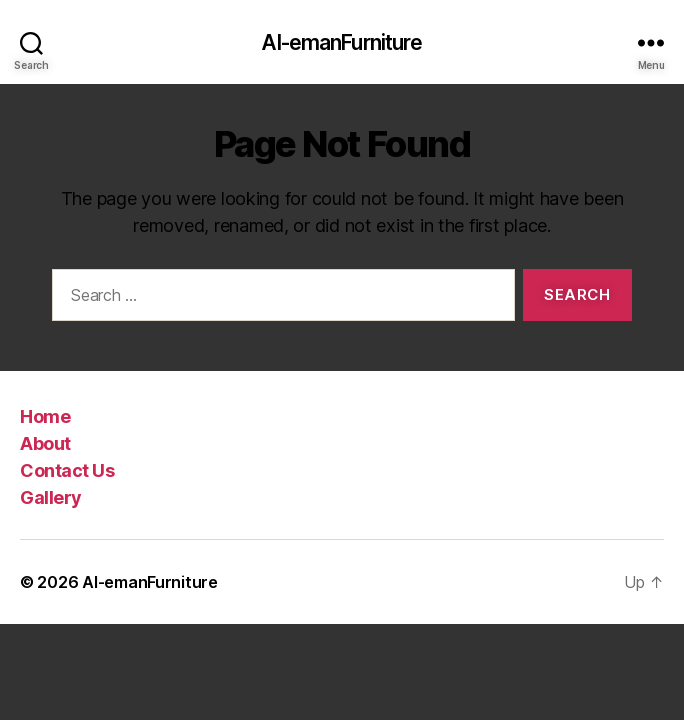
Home (45, 416)
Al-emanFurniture (341, 42)
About (45, 443)
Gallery (51, 497)
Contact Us (67, 470)
